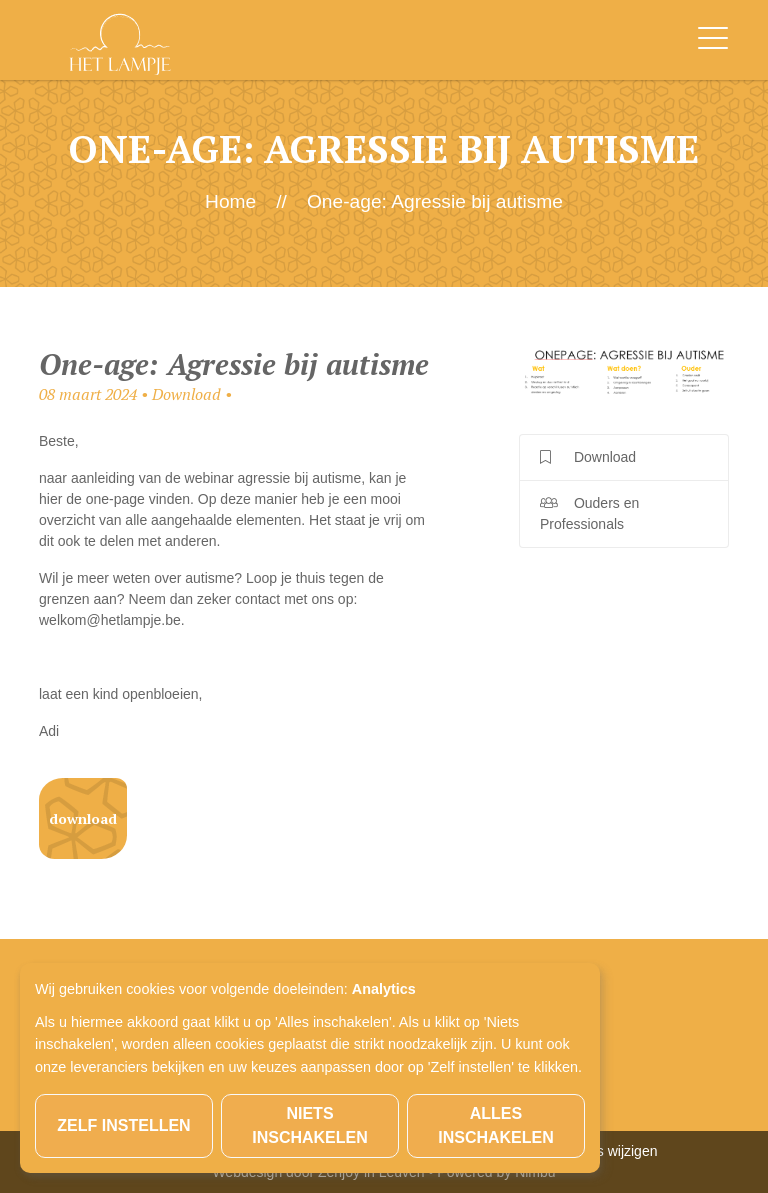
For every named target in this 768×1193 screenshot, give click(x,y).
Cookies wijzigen (605, 1151)
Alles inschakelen (496, 1125)
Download (83, 818)
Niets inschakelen (310, 1125)
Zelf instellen (123, 1125)
